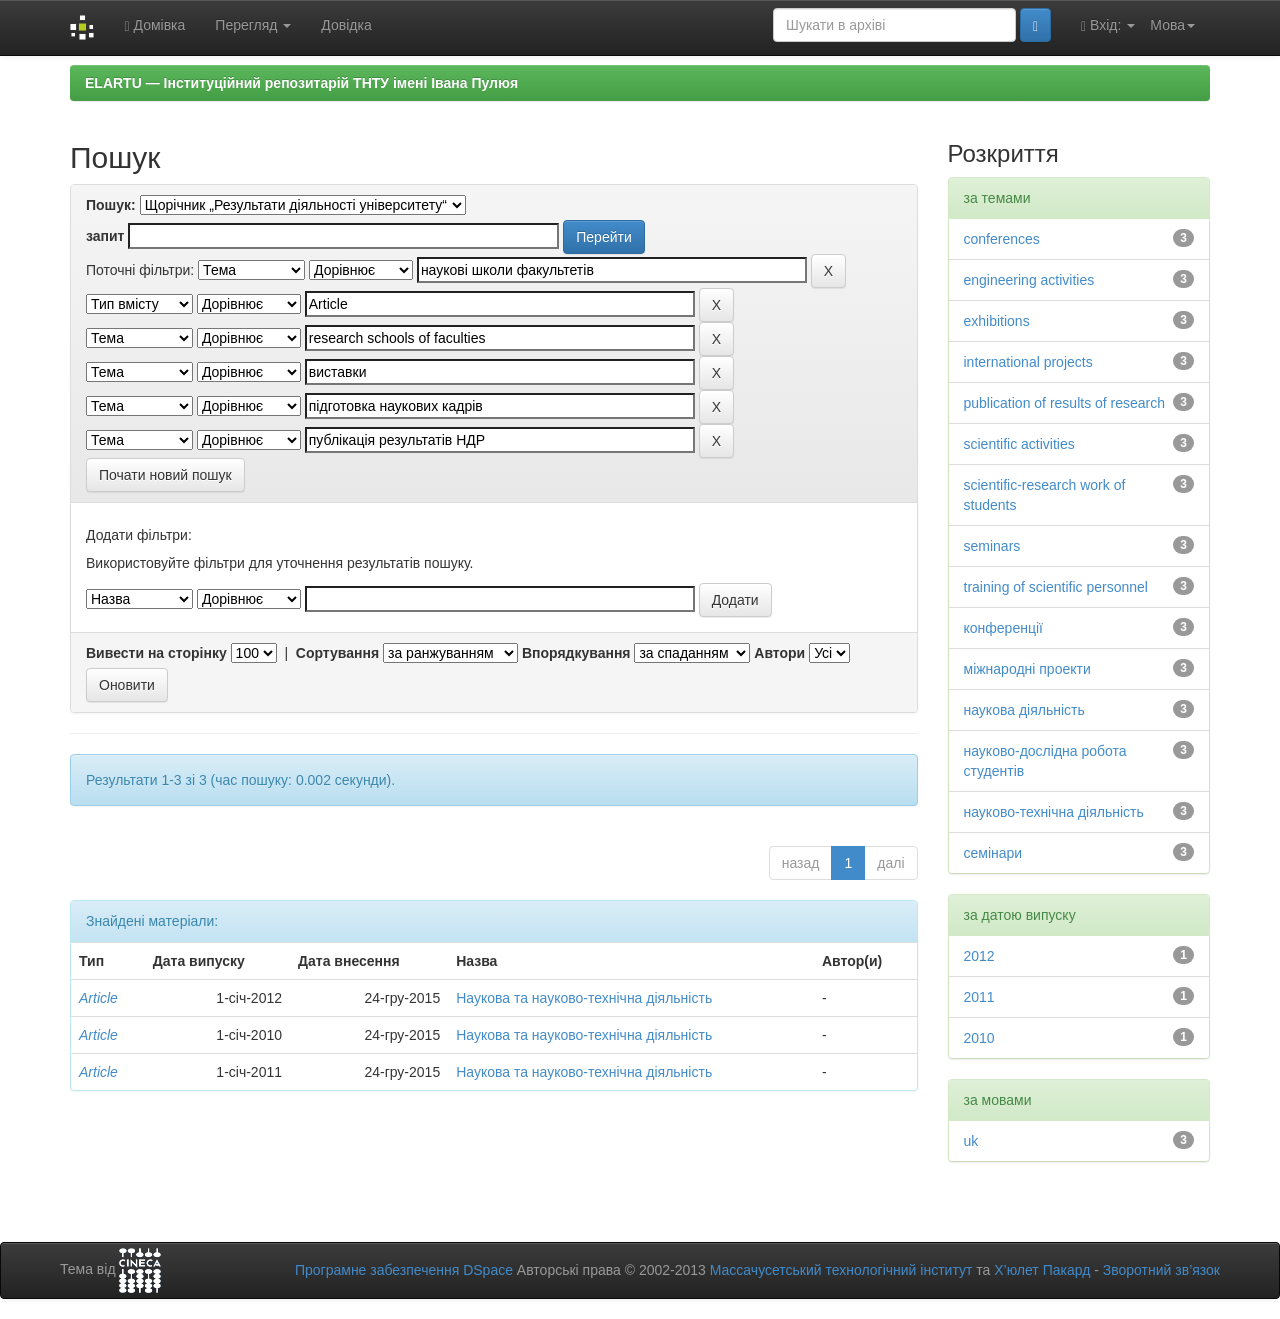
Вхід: (1108, 25)
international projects (1028, 362)
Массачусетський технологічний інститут (841, 1270)
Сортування (337, 653)
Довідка (346, 25)
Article (98, 998)
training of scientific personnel (1056, 587)
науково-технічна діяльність (1054, 812)
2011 (979, 997)
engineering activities (1029, 280)
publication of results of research (1065, 403)
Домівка (154, 25)
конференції (1003, 628)
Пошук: (111, 205)
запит (105, 236)
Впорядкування (576, 653)
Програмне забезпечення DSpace (404, 1270)
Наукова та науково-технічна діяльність (584, 998)
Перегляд (253, 25)
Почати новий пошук (165, 475)
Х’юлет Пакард (1042, 1270)
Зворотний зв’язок (1161, 1270)
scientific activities (1019, 444)
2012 (979, 956)
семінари (993, 853)
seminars (992, 546)
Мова (1172, 25)
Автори (779, 653)
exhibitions (997, 321)
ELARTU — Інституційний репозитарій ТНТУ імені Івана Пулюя (301, 83)
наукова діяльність (1024, 710)
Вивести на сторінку (156, 653)
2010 (979, 1038)
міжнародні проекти (1027, 669)
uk (971, 1141)
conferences (1002, 239)
